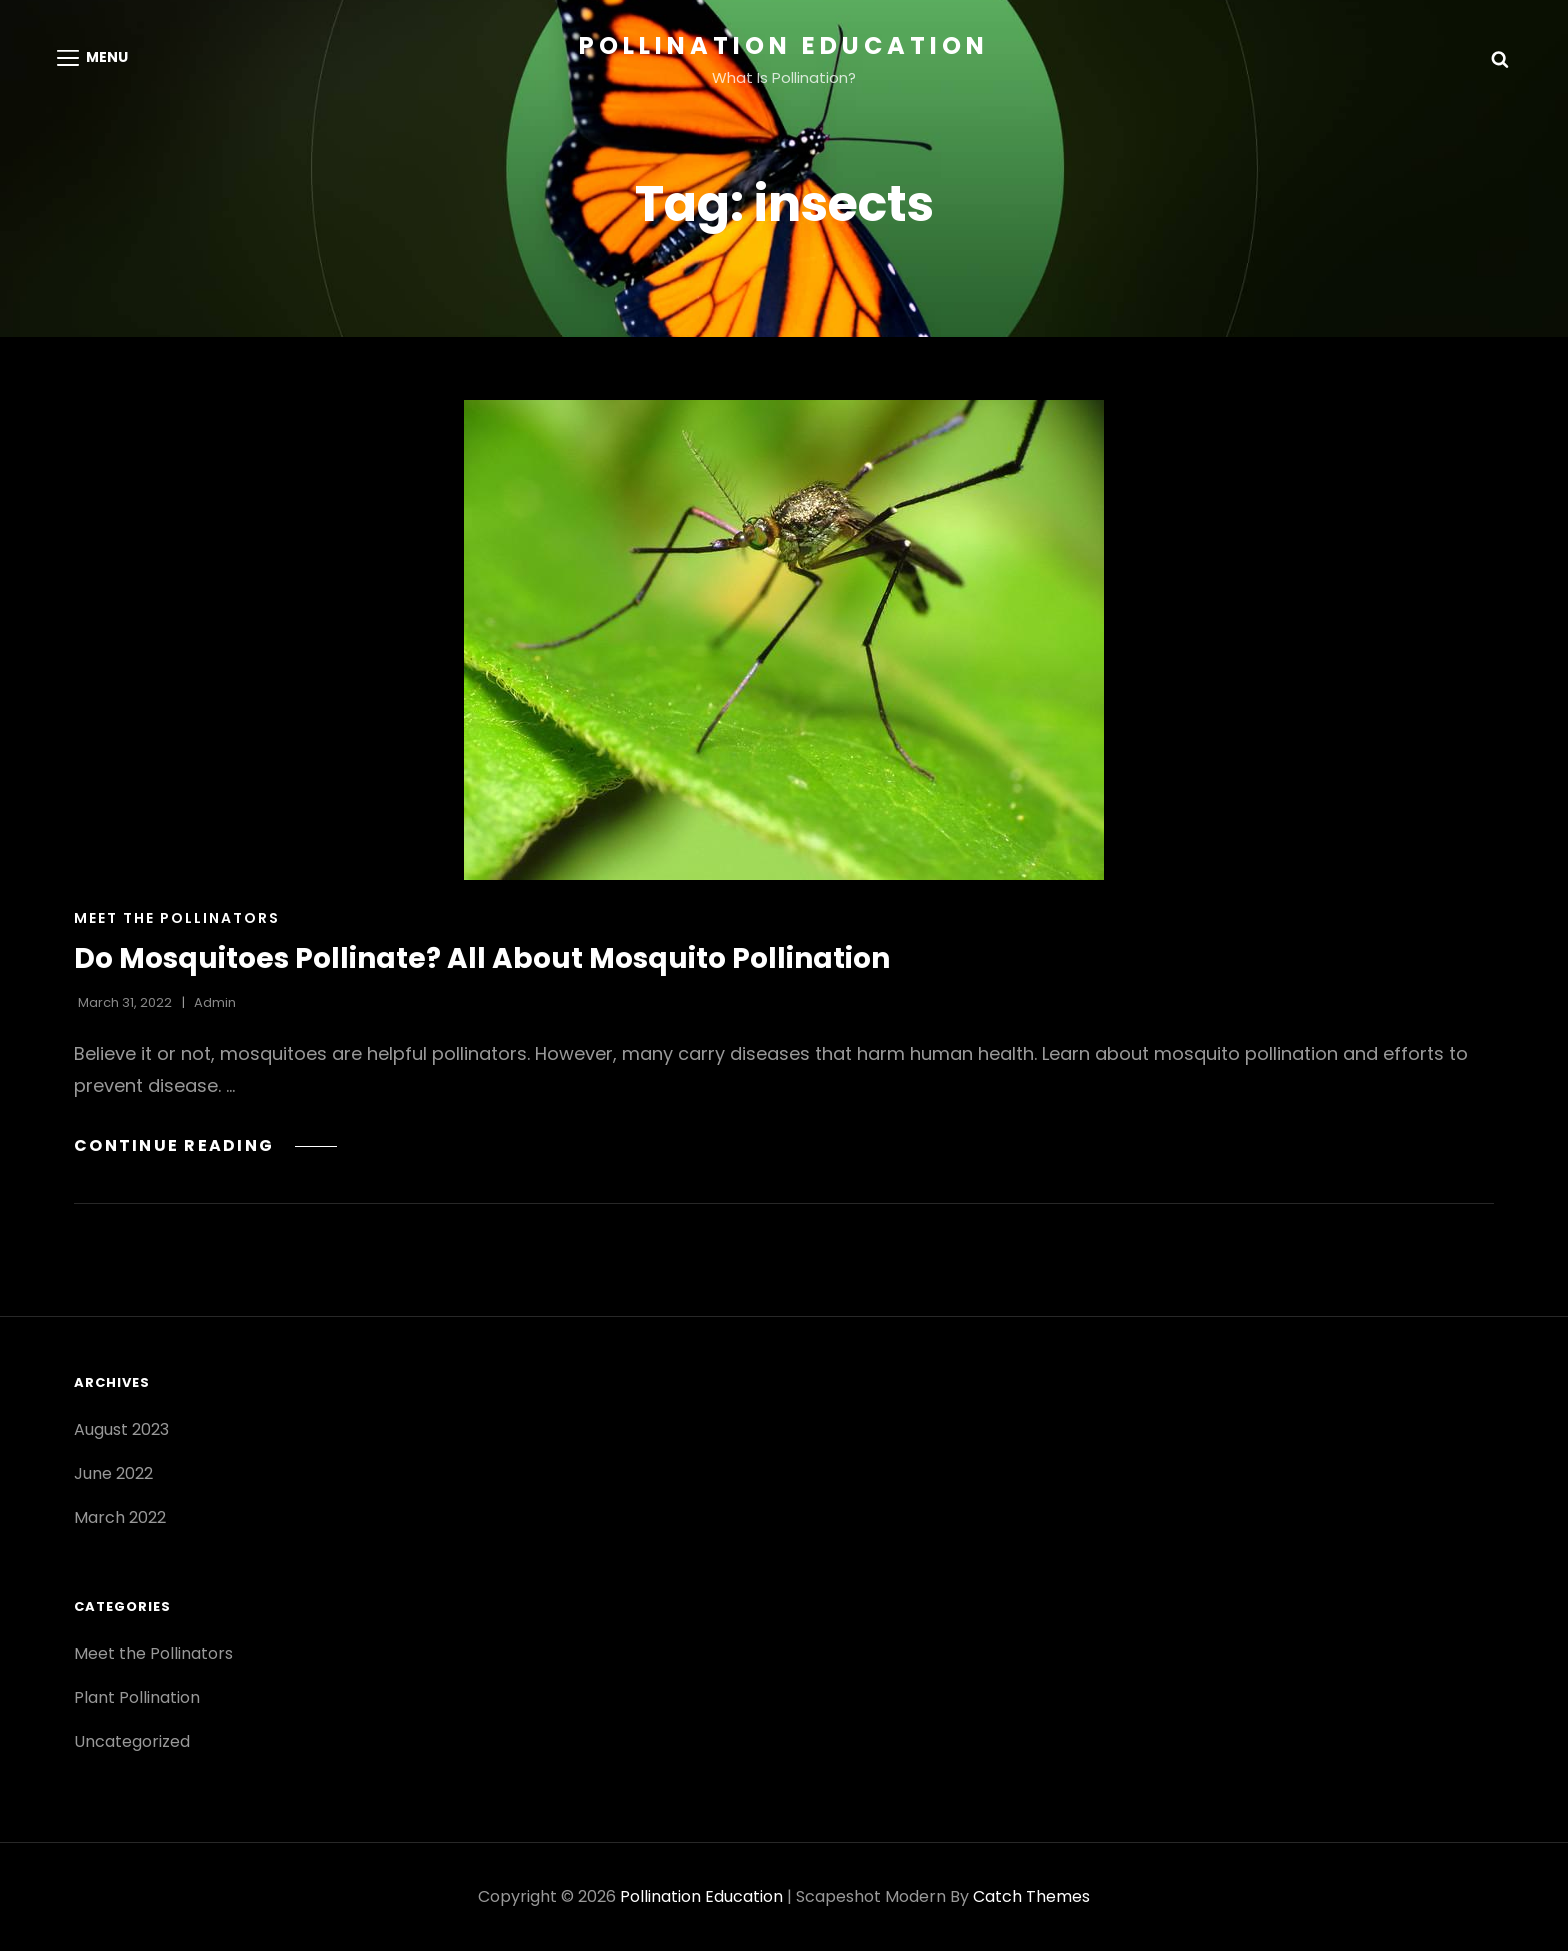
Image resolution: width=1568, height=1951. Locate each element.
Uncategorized (132, 1741)
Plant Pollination (137, 1697)
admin (215, 1002)
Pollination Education (784, 45)
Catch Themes (1031, 1896)
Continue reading (205, 1145)
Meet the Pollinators (177, 918)
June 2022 (113, 1473)
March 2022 (120, 1517)
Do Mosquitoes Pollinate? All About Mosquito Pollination (482, 958)
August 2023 (121, 1429)
